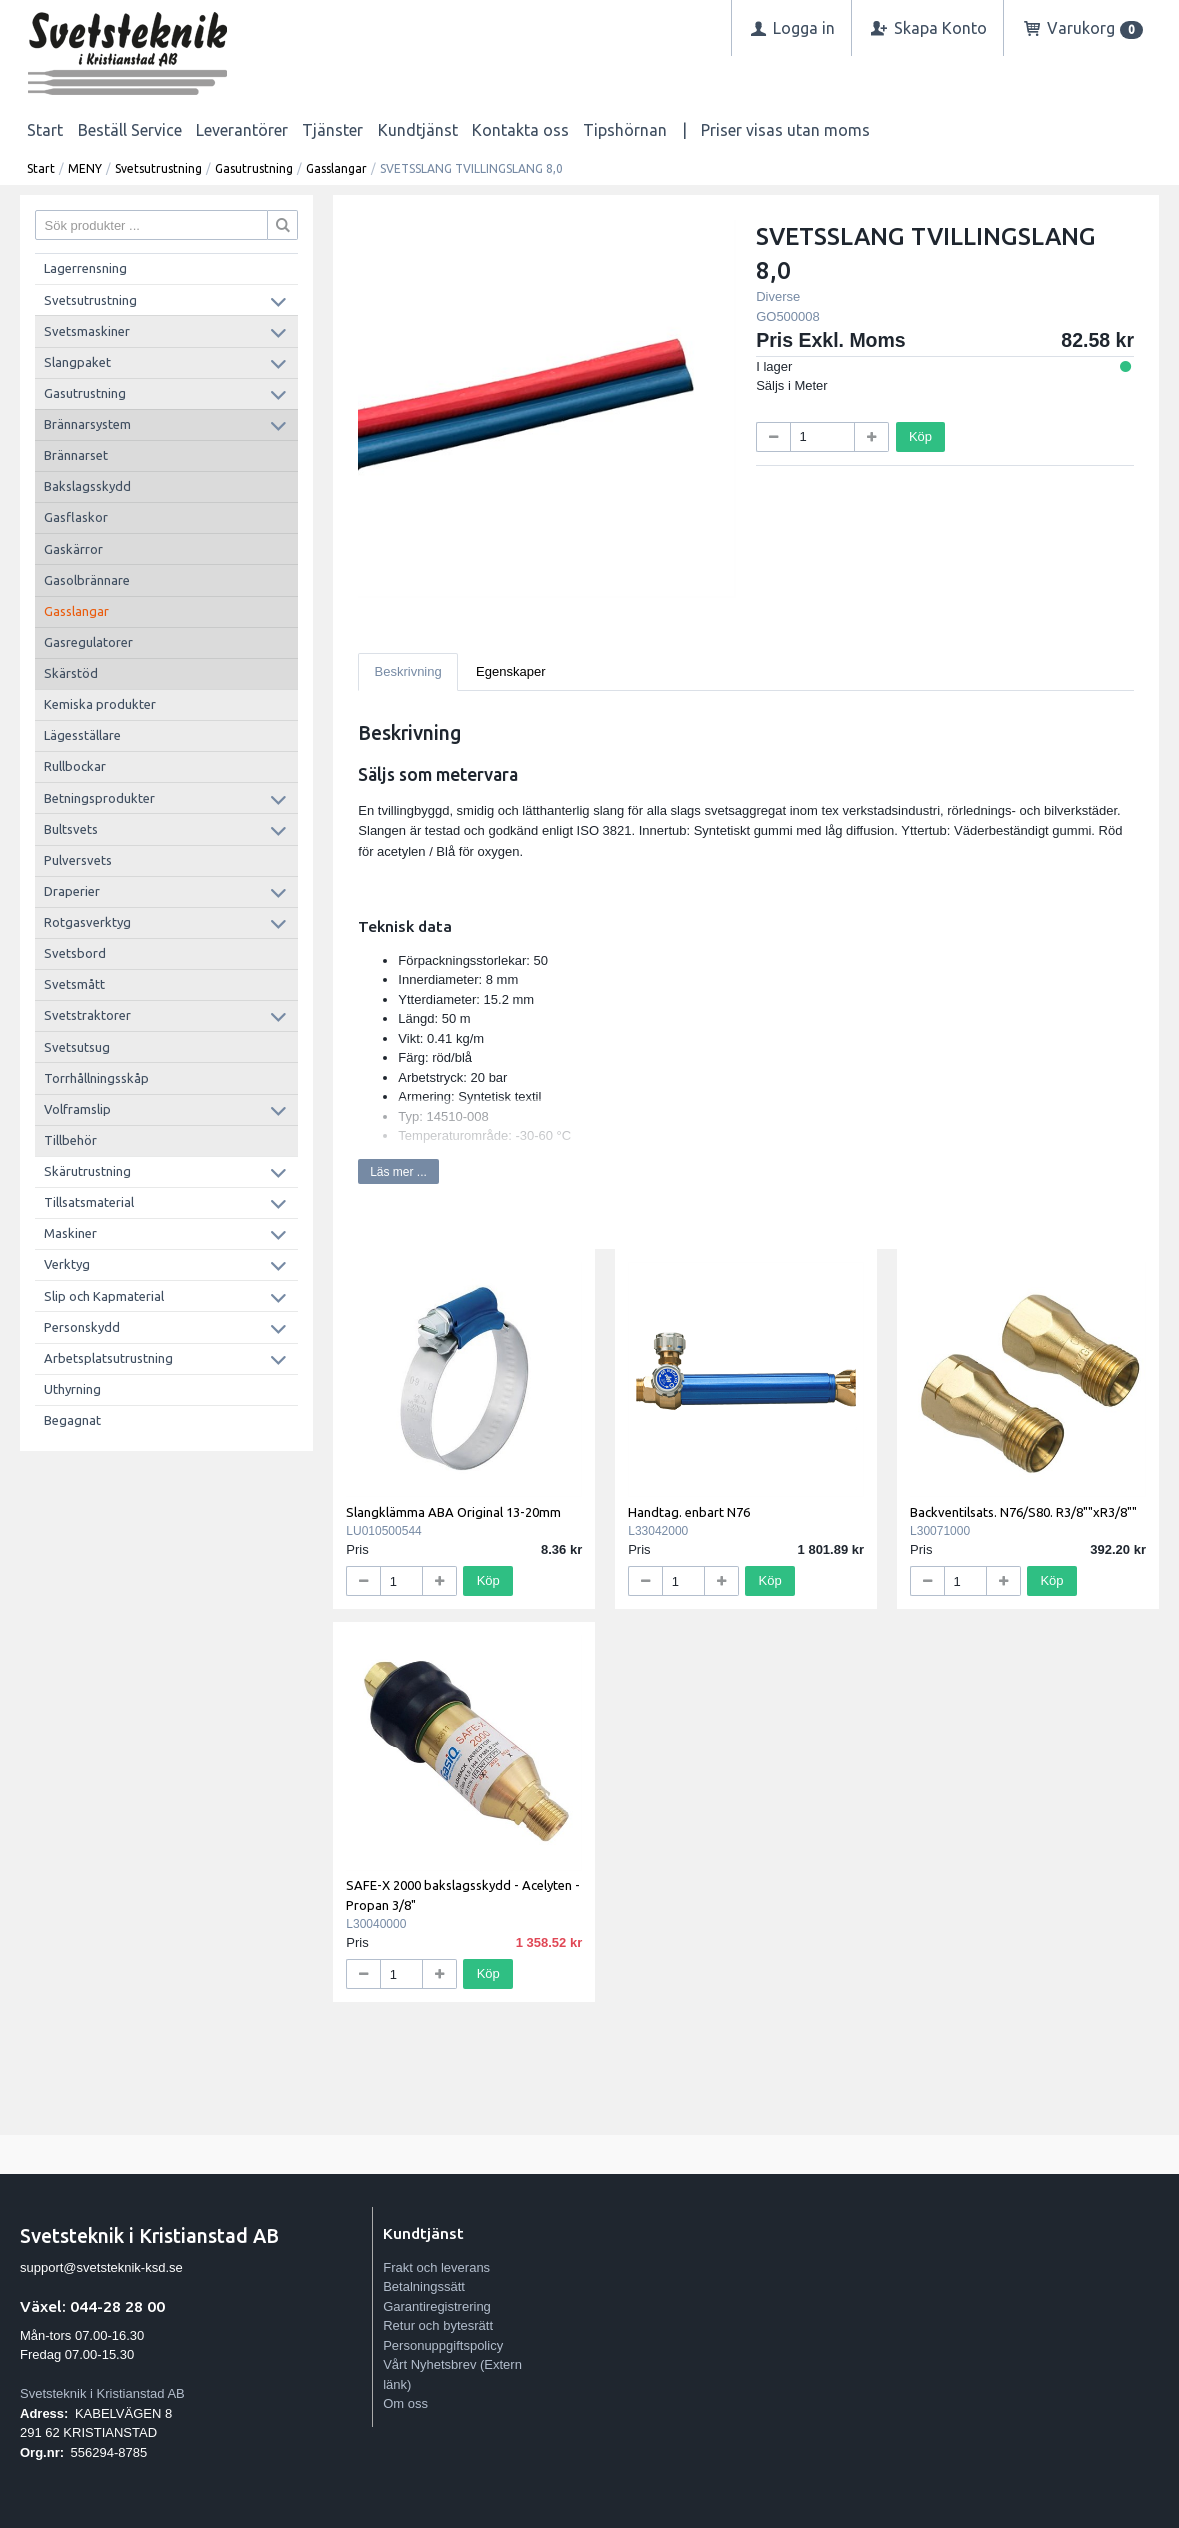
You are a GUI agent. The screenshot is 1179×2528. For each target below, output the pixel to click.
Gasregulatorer (88, 642)
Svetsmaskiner (87, 331)
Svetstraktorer (87, 1015)
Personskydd (82, 1327)
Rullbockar (75, 766)
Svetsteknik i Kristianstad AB (102, 2393)
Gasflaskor (76, 517)
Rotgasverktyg (87, 922)
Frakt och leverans (436, 2267)
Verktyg (67, 1264)
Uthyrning (72, 1389)
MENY (85, 168)
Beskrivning (408, 671)
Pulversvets (78, 860)
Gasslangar (336, 168)
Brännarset (76, 455)
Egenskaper (510, 671)
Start (45, 130)
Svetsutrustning (158, 168)
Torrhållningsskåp (96, 1078)
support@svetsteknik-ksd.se (101, 2267)
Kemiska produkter (100, 704)
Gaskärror (73, 549)
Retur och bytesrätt (438, 2325)
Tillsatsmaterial (89, 1202)
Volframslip (77, 1109)
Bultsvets (71, 829)
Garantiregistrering (437, 2306)
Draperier (72, 891)
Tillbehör (70, 1140)
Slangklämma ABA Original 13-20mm (453, 1512)
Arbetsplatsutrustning (108, 1358)
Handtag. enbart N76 (689, 1512)
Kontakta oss (520, 130)
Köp (920, 436)
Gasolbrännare (87, 580)
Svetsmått (74, 984)
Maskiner (70, 1233)
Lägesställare (82, 735)
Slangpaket (77, 362)
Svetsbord (75, 953)
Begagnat (72, 1420)
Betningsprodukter (99, 798)
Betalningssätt (424, 2286)
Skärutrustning (87, 1171)
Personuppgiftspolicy (443, 2345)
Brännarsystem (87, 424)
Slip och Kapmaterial (104, 1296)
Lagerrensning (85, 268)
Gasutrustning (254, 168)
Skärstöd (71, 673)
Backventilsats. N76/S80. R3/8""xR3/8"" (1023, 1512)
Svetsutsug (77, 1047)
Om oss (405, 2403)
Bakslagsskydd (87, 486)
